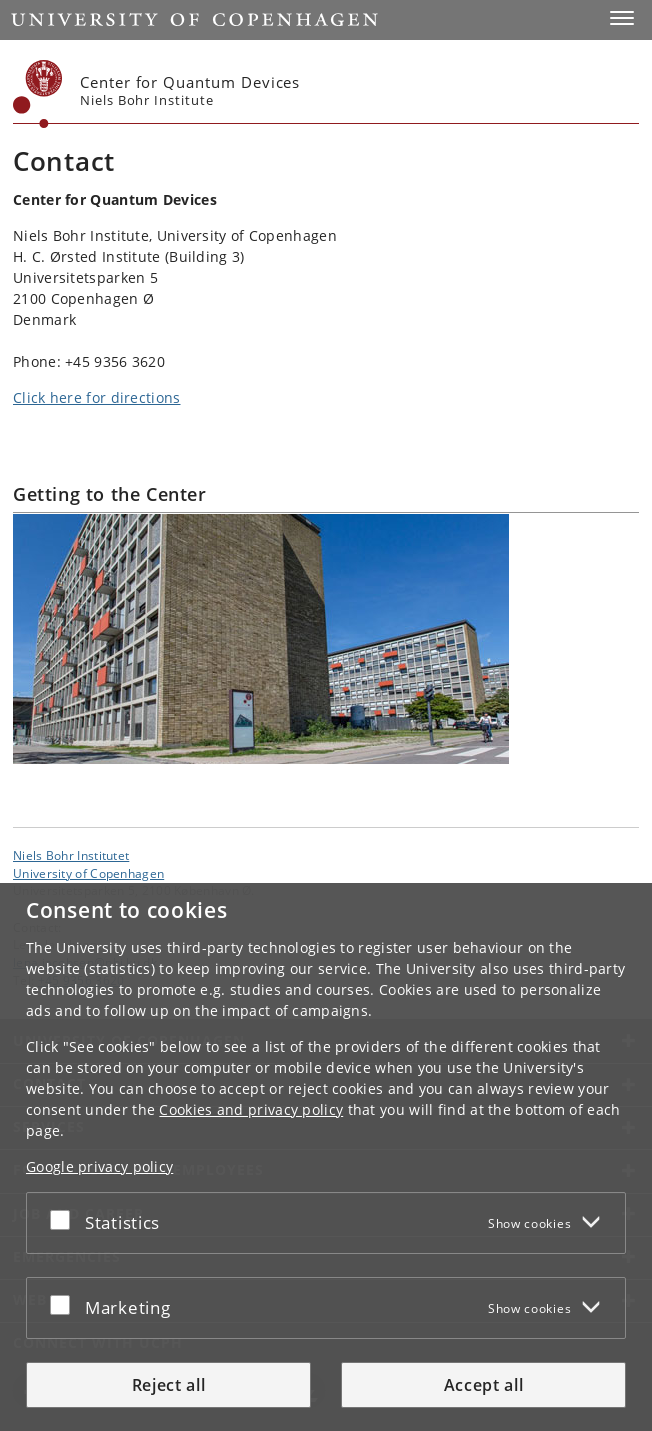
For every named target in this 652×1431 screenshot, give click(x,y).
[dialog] (326, 1157)
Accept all (484, 1385)
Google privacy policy (99, 1166)
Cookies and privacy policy (251, 1109)
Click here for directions (97, 397)
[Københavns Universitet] (38, 94)
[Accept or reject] (65, 1219)
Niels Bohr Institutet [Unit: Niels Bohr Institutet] (71, 855)
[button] (622, 18)
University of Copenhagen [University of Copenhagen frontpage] (88, 873)
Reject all (169, 1385)
